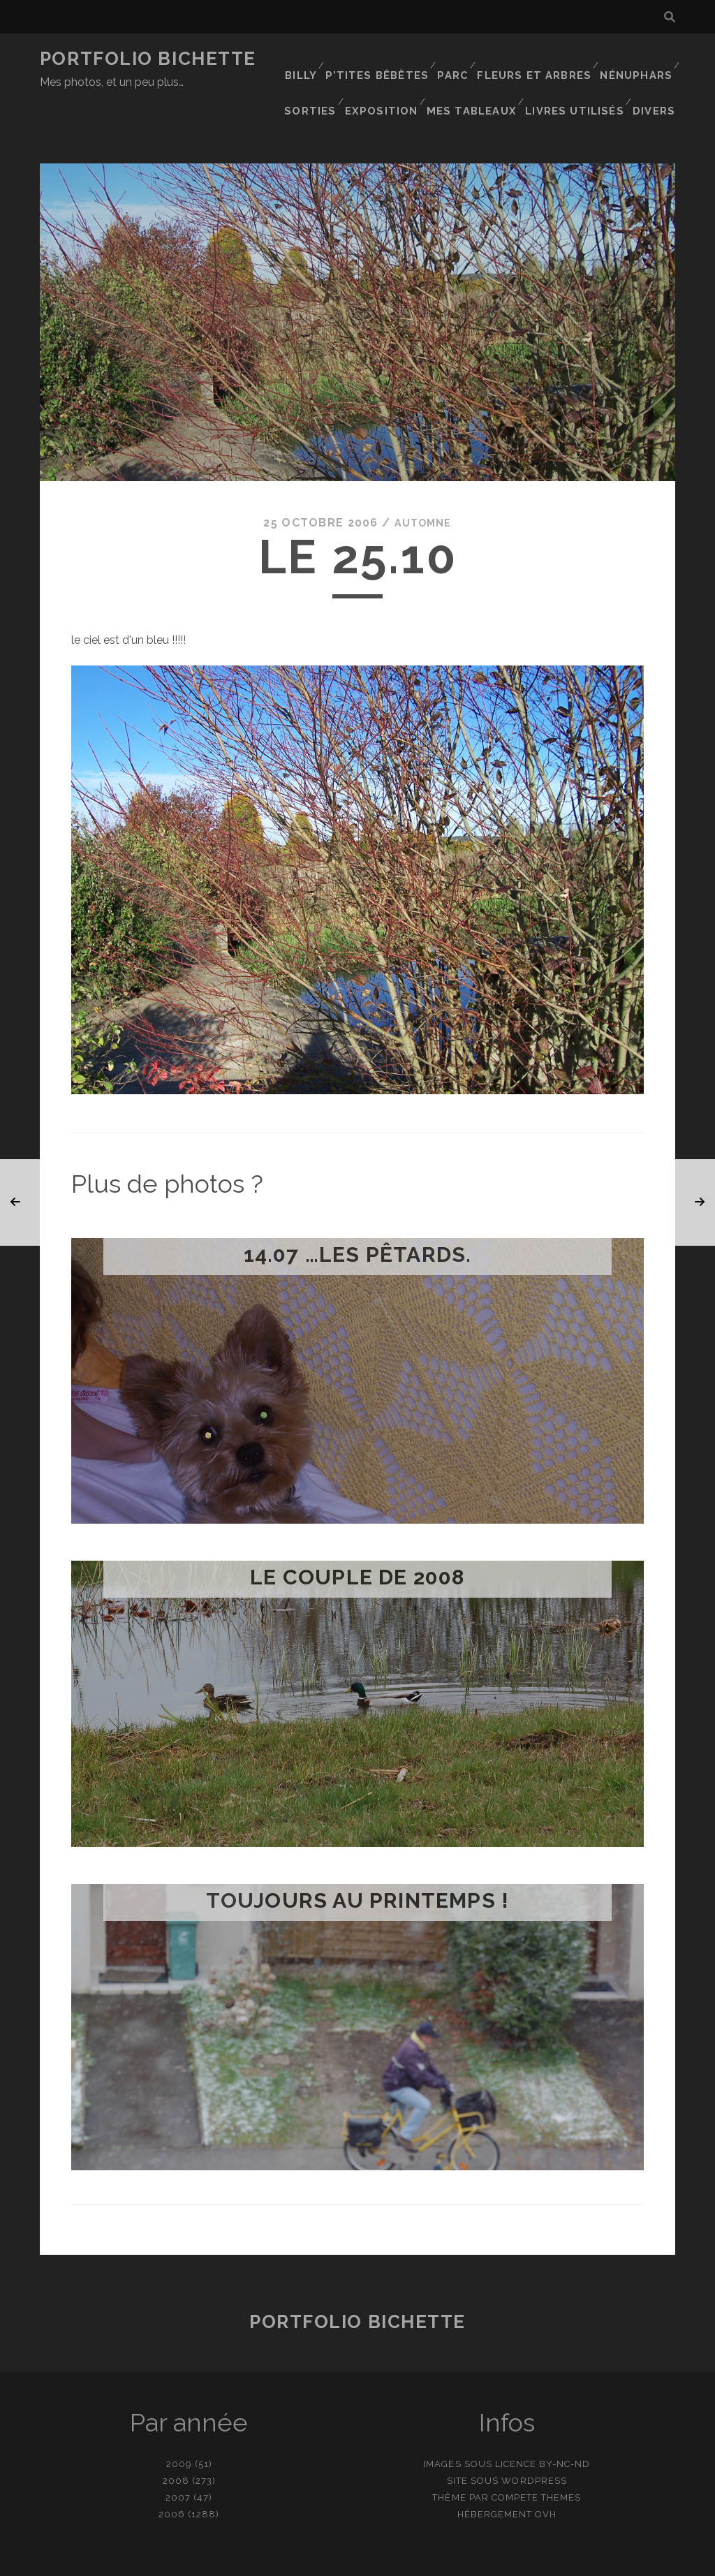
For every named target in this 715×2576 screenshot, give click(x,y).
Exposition (391, 76)
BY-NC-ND (564, 2419)
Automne (423, 478)
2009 (179, 2419)
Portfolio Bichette (148, 58)
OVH (545, 2469)
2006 (172, 2469)
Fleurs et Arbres (538, 59)
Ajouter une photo (427, 2560)
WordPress (533, 2436)
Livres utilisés (578, 76)
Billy (307, 59)
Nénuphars (636, 59)
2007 (178, 2453)
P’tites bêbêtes (384, 59)
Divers (656, 76)
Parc (458, 59)
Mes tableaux (479, 76)
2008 (176, 2436)
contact (332, 2560)
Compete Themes (537, 2453)
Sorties (319, 76)
